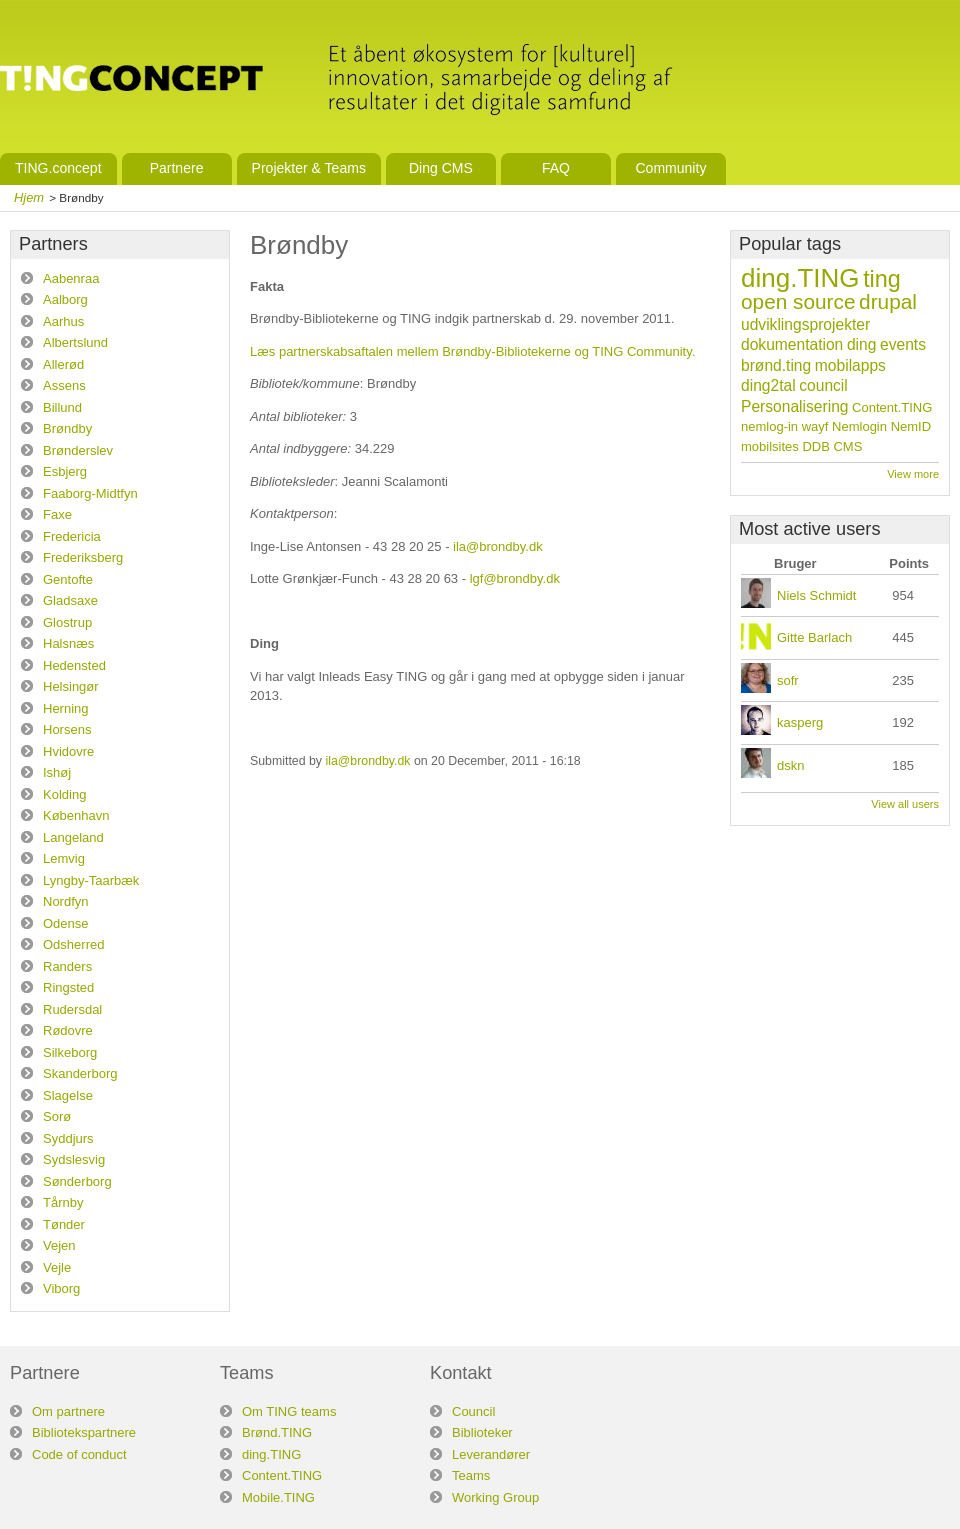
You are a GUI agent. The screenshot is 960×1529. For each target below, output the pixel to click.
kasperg (800, 722)
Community (670, 168)
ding (861, 344)
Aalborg (65, 299)
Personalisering (794, 406)
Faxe (57, 514)
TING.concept (58, 168)
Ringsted (68, 987)
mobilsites (770, 446)
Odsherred (73, 944)
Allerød (63, 364)
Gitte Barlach (814, 637)
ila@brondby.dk (498, 546)
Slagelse (68, 1095)
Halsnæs (68, 643)
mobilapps (850, 365)
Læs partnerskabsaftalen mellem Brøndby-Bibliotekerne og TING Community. (472, 351)
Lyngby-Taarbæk (91, 880)
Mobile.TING (278, 1497)
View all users (905, 804)
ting (882, 279)
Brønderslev (78, 450)
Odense (66, 923)
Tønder (64, 1224)
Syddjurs (68, 1138)
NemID (911, 426)
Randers (67, 966)
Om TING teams (289, 1411)
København (76, 815)
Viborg (61, 1288)
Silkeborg (70, 1052)
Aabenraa (71, 278)
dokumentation (792, 344)
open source (798, 301)
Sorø (57, 1116)
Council (473, 1411)
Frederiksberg (83, 557)
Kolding (64, 794)
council (823, 385)
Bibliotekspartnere (84, 1432)
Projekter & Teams (309, 168)
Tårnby (63, 1202)
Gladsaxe (70, 600)
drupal (888, 301)
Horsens (67, 729)
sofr (788, 680)
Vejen (59, 1245)
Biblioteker (482, 1432)
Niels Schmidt (816, 595)
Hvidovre (68, 751)
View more (913, 474)
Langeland (73, 837)
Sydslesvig (74, 1159)
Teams (471, 1475)
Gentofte (68, 579)
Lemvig (64, 858)
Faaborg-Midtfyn (90, 493)
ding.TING (800, 278)
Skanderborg (80, 1073)
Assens (64, 385)
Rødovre (68, 1030)
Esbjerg (65, 471)
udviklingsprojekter (805, 324)
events (903, 344)
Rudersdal (72, 1009)
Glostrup (67, 622)
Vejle (57, 1267)
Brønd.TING (277, 1432)
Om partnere (68, 1411)
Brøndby (67, 428)
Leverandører (491, 1454)
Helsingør (71, 686)
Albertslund (75, 342)
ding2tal (768, 385)
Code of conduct (79, 1454)
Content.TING (892, 407)
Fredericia (72, 536)
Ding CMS (441, 168)
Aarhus (63, 321)
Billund (62, 407)
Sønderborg (77, 1181)
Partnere (177, 168)
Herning (66, 708)
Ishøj (57, 772)
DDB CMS (832, 446)
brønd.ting (776, 365)
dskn (790, 765)
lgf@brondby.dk (515, 578)
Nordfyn (66, 901)
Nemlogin (859, 426)
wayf (815, 426)
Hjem (29, 197)
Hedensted (74, 665)
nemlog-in (769, 426)
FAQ (556, 168)
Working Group (495, 1497)
